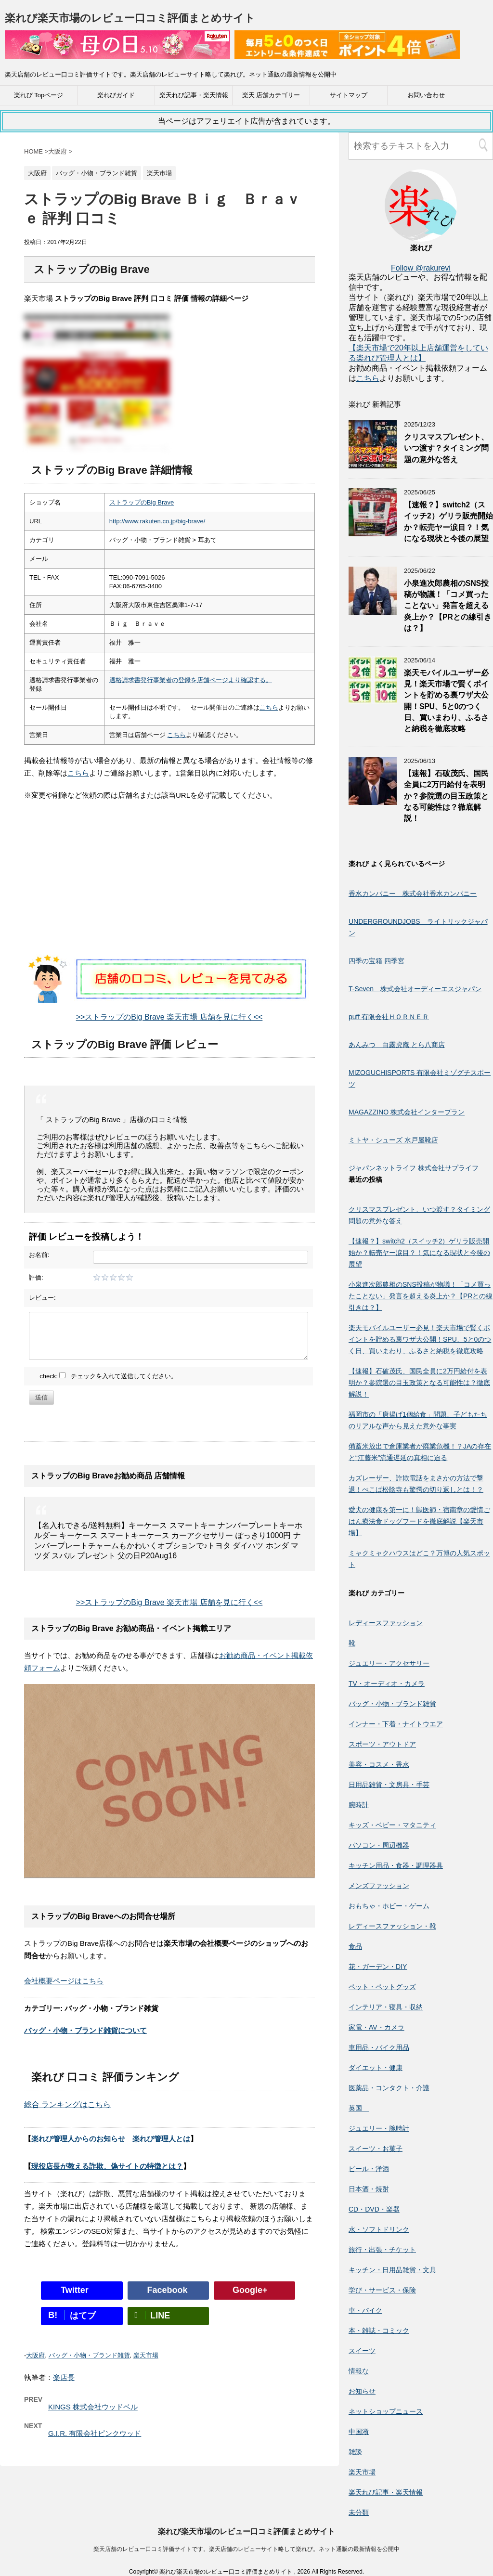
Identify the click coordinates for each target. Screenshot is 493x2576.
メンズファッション (379, 1886)
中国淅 (359, 2431)
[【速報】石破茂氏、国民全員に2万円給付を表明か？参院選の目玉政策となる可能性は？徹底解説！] (373, 800)
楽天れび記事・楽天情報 (193, 95)
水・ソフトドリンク (379, 2229)
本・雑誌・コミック (379, 2330)
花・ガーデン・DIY (378, 1966)
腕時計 (359, 1805)
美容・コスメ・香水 (379, 1764)
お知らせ (362, 2391)
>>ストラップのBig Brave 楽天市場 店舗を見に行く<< (169, 1017)
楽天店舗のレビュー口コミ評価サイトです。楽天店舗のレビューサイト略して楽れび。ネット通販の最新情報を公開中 (246, 2549)
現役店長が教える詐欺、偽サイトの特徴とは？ (107, 2166)
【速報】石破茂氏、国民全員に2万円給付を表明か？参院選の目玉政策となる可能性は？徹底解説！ (446, 796)
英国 (359, 2108)
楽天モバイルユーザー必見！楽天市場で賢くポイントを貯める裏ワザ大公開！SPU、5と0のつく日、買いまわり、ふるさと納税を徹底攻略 (420, 1339)
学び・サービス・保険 (382, 2290)
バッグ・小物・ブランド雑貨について (85, 2030)
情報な (359, 2371)
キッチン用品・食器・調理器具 (396, 1865)
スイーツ (362, 2351)
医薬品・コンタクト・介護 (389, 2088)
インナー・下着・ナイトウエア (396, 1724)
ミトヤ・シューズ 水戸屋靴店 (393, 1140)
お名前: (39, 1254)
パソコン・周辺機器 (379, 1845)
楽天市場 (145, 2355)
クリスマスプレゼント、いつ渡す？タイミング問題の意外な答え (446, 448)
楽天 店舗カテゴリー (271, 95)
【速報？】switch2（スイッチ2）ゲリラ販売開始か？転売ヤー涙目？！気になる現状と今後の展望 (448, 522)
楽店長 (64, 2377)
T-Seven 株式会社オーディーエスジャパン (415, 989)
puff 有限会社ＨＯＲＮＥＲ (389, 1017)
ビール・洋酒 (369, 2169)
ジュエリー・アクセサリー (389, 1663)
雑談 (355, 2452)
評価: (36, 1277)
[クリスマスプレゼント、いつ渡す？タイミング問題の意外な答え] (373, 464)
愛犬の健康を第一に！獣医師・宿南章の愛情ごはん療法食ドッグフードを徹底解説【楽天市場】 (419, 1521)
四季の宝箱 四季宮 (376, 961)
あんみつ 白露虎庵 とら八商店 (397, 1045)
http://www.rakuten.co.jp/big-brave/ (157, 521)
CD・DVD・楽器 (374, 2209)
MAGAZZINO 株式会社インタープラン (407, 1112)
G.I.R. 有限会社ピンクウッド (94, 2433)
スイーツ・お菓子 (375, 2148)
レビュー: (42, 1297)
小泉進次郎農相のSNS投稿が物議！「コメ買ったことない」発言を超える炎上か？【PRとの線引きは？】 (448, 606)
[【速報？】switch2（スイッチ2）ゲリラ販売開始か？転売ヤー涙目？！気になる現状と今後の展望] (373, 532)
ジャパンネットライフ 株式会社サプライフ (414, 1168)
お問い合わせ (426, 95)
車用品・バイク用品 (379, 2047)
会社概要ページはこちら (64, 1981)
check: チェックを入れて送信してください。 (108, 1376)
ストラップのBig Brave (141, 502)
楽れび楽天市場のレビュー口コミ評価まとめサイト (130, 18)
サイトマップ (348, 95)
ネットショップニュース (386, 2411)
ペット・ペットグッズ (382, 1987)
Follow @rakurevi (421, 268)
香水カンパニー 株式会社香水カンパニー (413, 893)
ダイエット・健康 (375, 2067)
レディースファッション (386, 1623)
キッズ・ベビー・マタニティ (392, 1825)
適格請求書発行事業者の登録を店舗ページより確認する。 (190, 680)
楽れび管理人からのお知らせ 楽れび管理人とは (110, 2139)
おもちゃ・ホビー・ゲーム (389, 1906)
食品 (355, 1946)
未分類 (359, 2512)
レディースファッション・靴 (392, 1926)
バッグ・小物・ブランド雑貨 (89, 2355)
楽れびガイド (116, 95)
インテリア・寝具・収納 (386, 2007)
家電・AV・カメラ (376, 2027)
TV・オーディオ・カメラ (387, 1683)
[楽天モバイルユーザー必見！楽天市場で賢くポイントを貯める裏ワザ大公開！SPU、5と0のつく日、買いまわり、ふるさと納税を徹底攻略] (373, 700)
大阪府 (35, 2355)
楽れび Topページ (39, 95)
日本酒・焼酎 (369, 2189)
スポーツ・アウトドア (382, 1744)
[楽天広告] (117, 53)
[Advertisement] (169, 887)
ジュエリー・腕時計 (379, 2128)
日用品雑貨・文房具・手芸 (389, 1784)
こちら (268, 707)
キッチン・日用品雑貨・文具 (392, 2270)
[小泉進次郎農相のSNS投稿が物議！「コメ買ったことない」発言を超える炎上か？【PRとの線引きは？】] (373, 610)
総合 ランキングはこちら (67, 2104)
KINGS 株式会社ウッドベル (93, 2407)
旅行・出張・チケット (382, 2249)
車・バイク (365, 2310)
